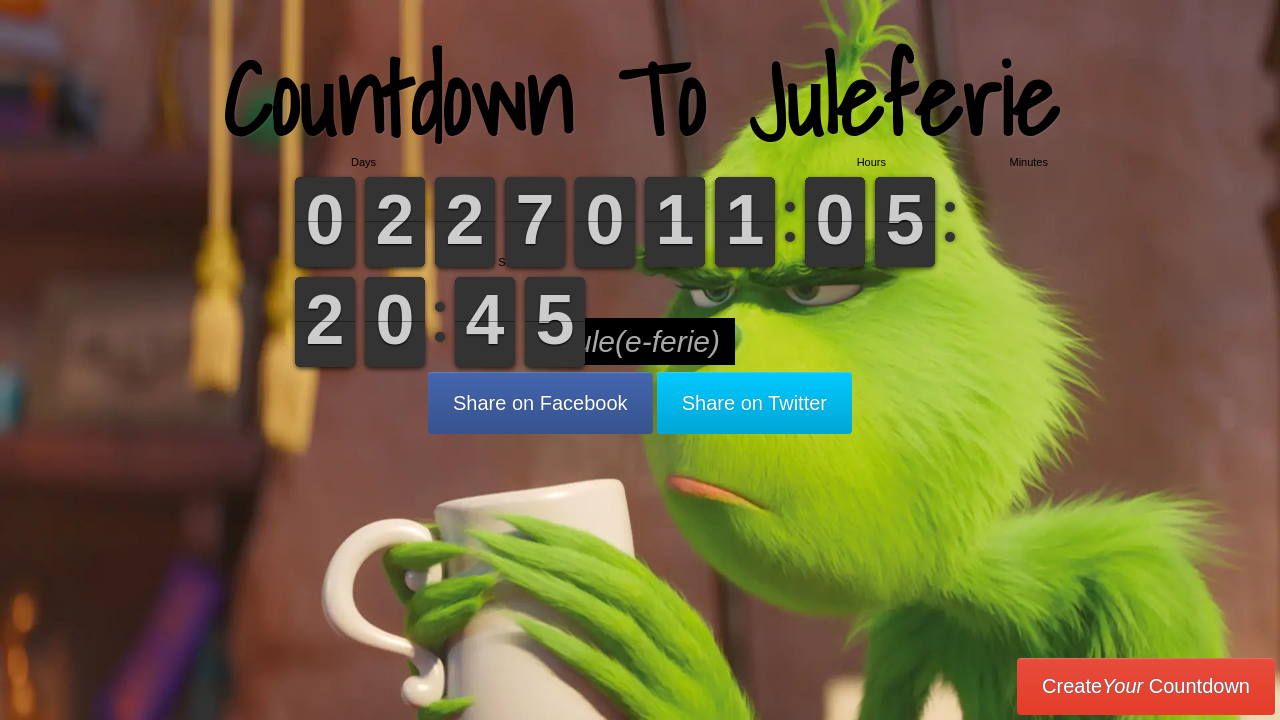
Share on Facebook (540, 403)
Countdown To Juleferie (640, 99)
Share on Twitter (754, 403)
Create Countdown (1146, 686)
